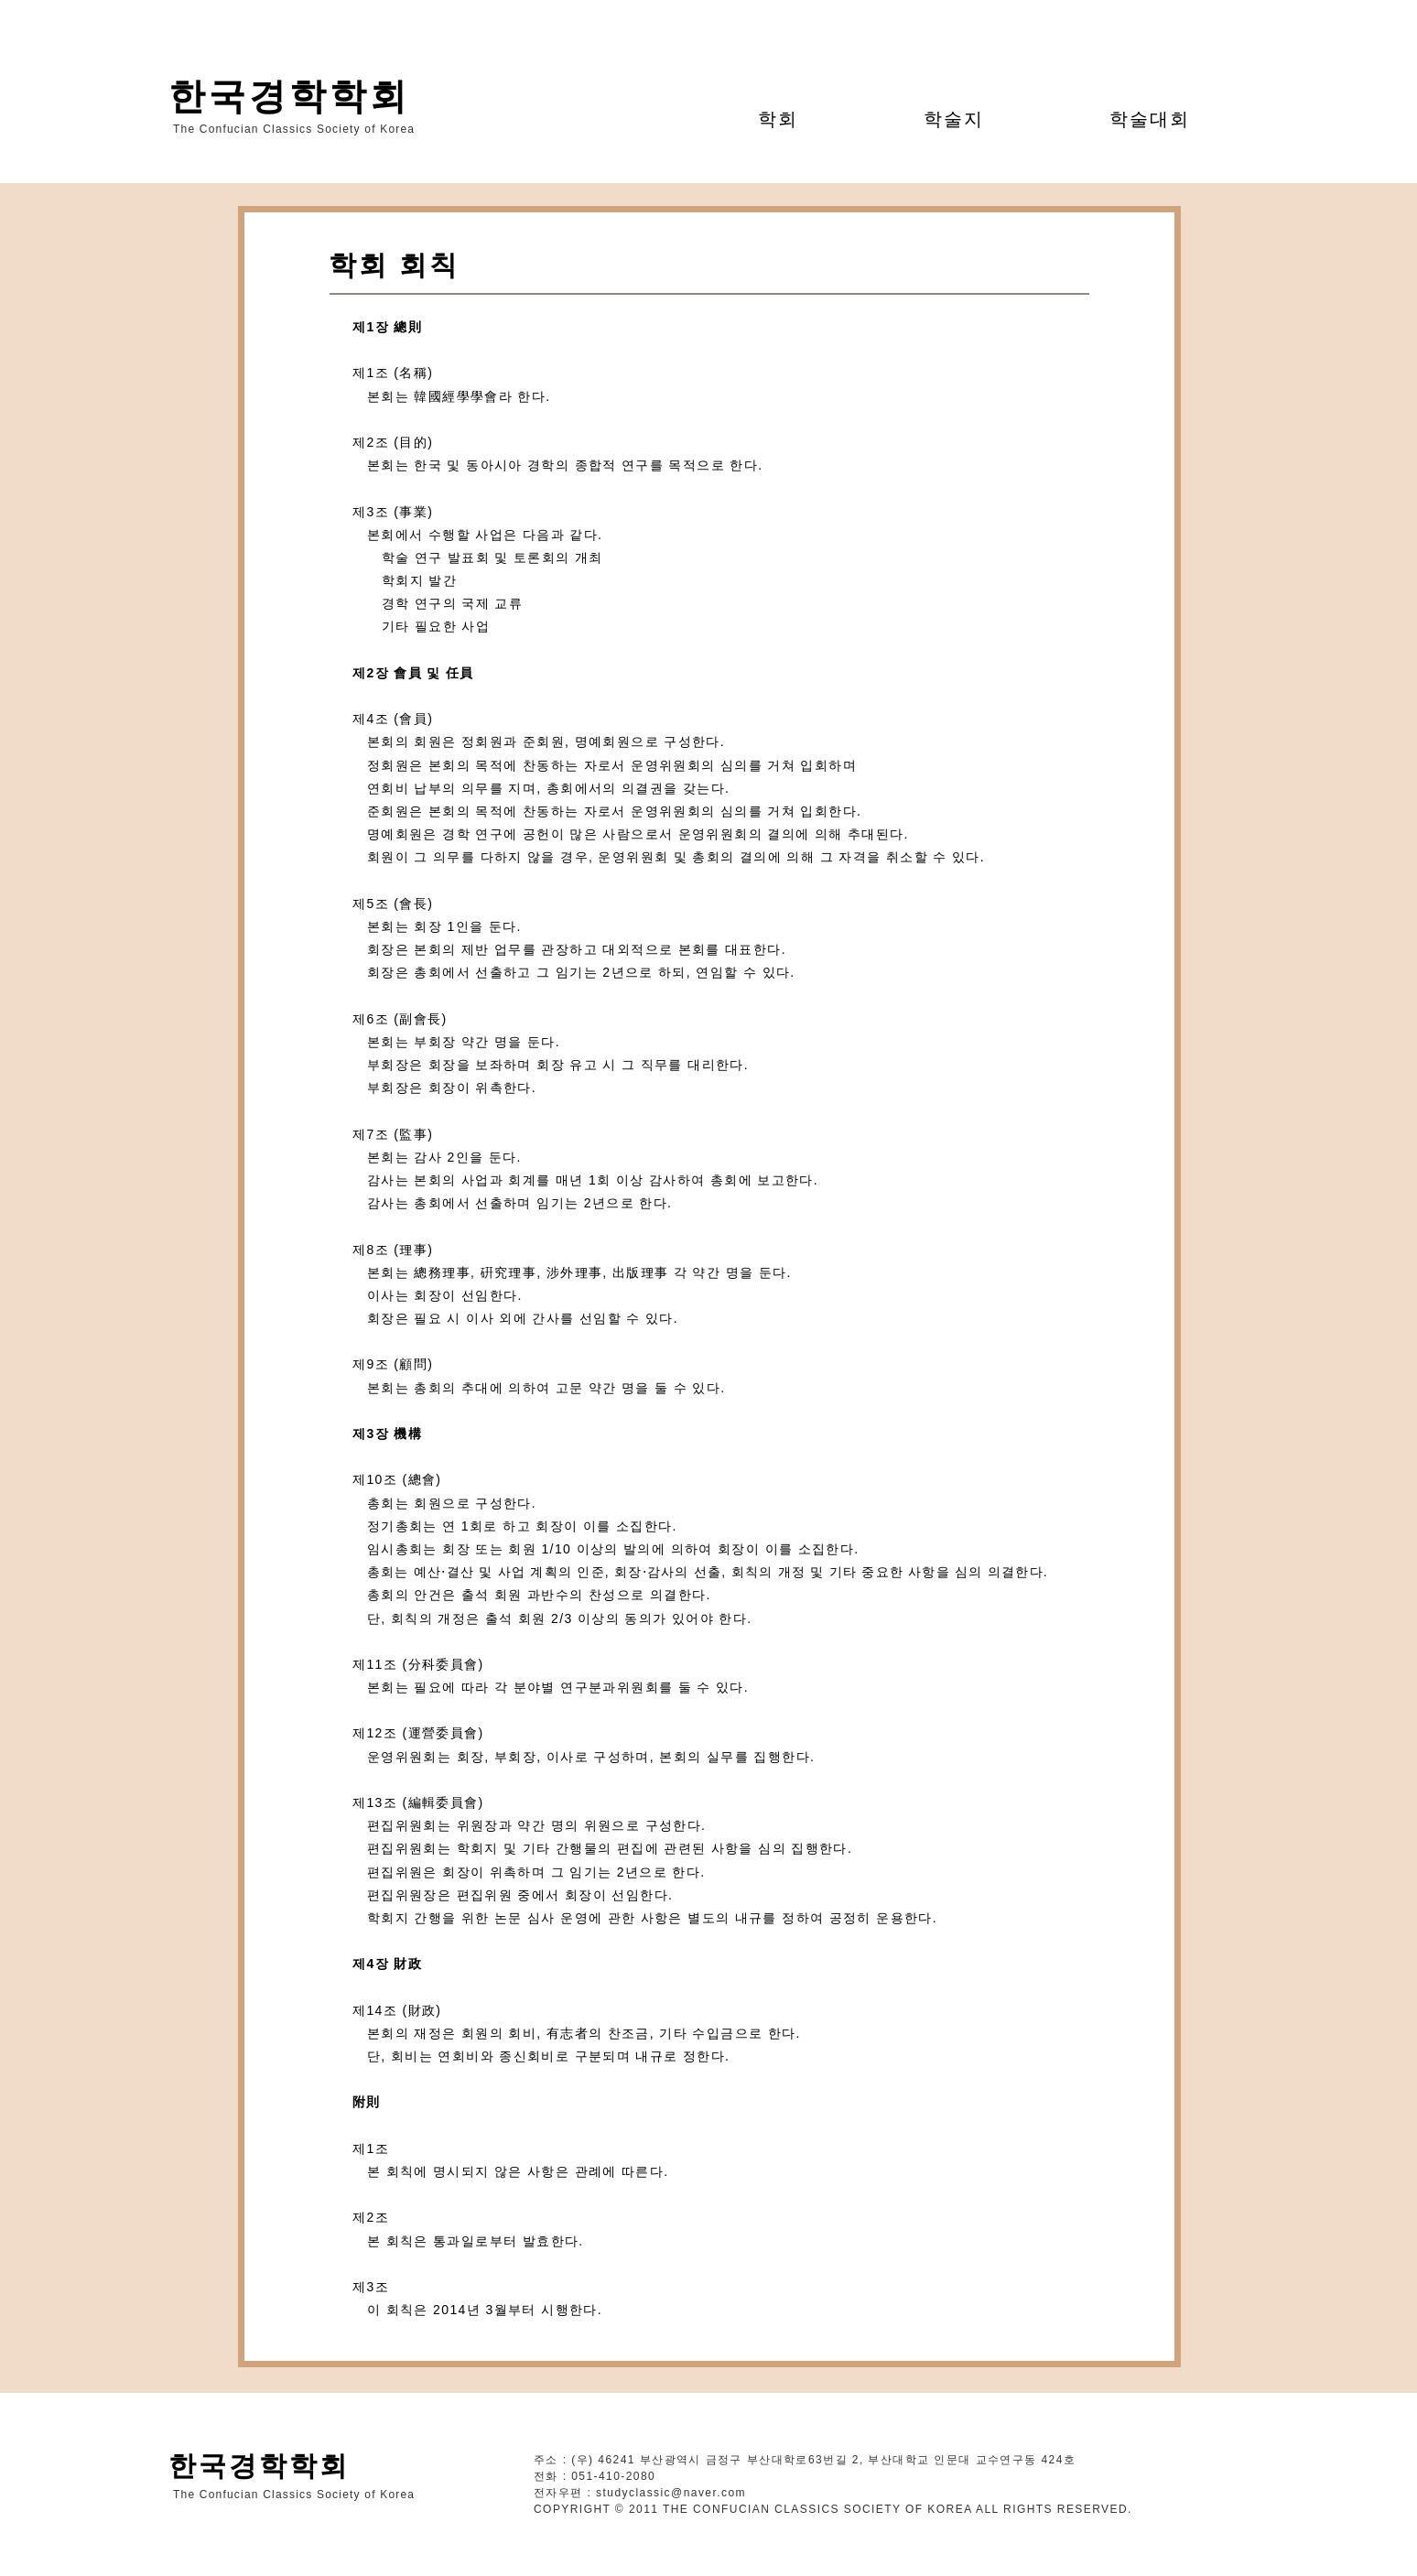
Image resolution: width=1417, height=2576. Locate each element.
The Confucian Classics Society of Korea (294, 129)
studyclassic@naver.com (671, 2492)
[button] (778, 119)
